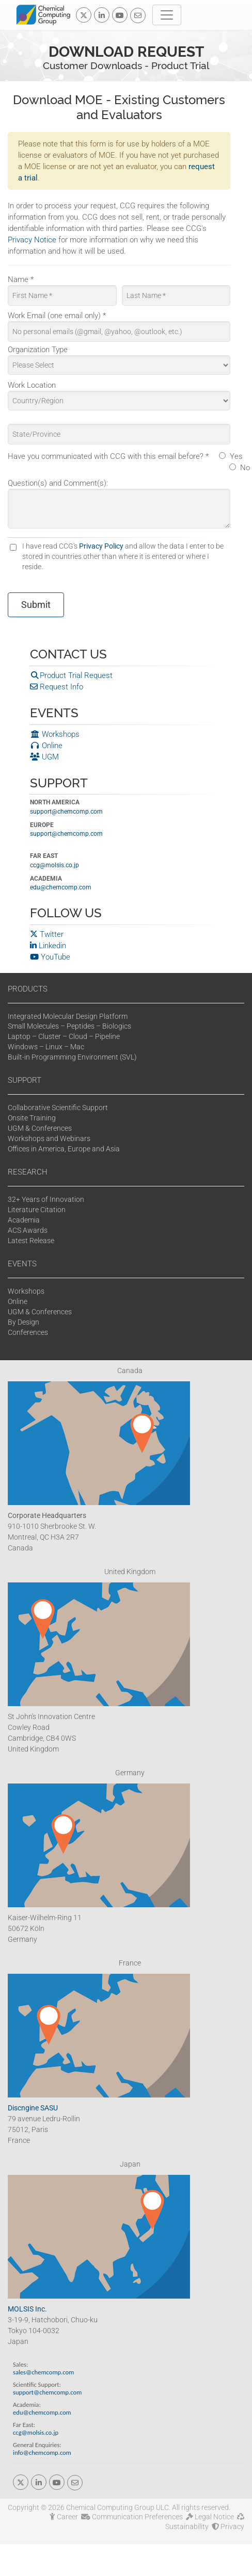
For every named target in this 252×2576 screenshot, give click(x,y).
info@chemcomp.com (42, 2452)
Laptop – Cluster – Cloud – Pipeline (64, 1036)
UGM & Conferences (40, 1128)
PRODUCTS (28, 989)
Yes (236, 456)
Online (46, 745)
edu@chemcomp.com (60, 887)
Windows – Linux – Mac (46, 1047)
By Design (23, 1322)
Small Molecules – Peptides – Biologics (69, 1026)
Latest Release (31, 1240)
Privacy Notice (32, 239)
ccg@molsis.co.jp (54, 865)
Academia (24, 1220)
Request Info (56, 686)
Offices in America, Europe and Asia (64, 1149)
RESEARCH (28, 1172)
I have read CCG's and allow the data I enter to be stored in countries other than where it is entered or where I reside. (123, 556)
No (245, 467)
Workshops (55, 734)
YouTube (50, 957)
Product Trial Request (71, 675)
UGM (44, 757)
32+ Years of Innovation (46, 1199)
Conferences (28, 1332)
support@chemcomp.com (66, 811)
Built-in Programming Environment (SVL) (72, 1057)
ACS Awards (28, 1230)
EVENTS (22, 1263)
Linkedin (48, 945)
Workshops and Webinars (49, 1138)
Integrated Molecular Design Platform (68, 1016)
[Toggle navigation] (166, 15)
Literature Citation (37, 1210)
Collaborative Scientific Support (58, 1107)
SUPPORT (24, 1080)
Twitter (47, 934)
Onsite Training (32, 1118)
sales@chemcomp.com (43, 2372)
